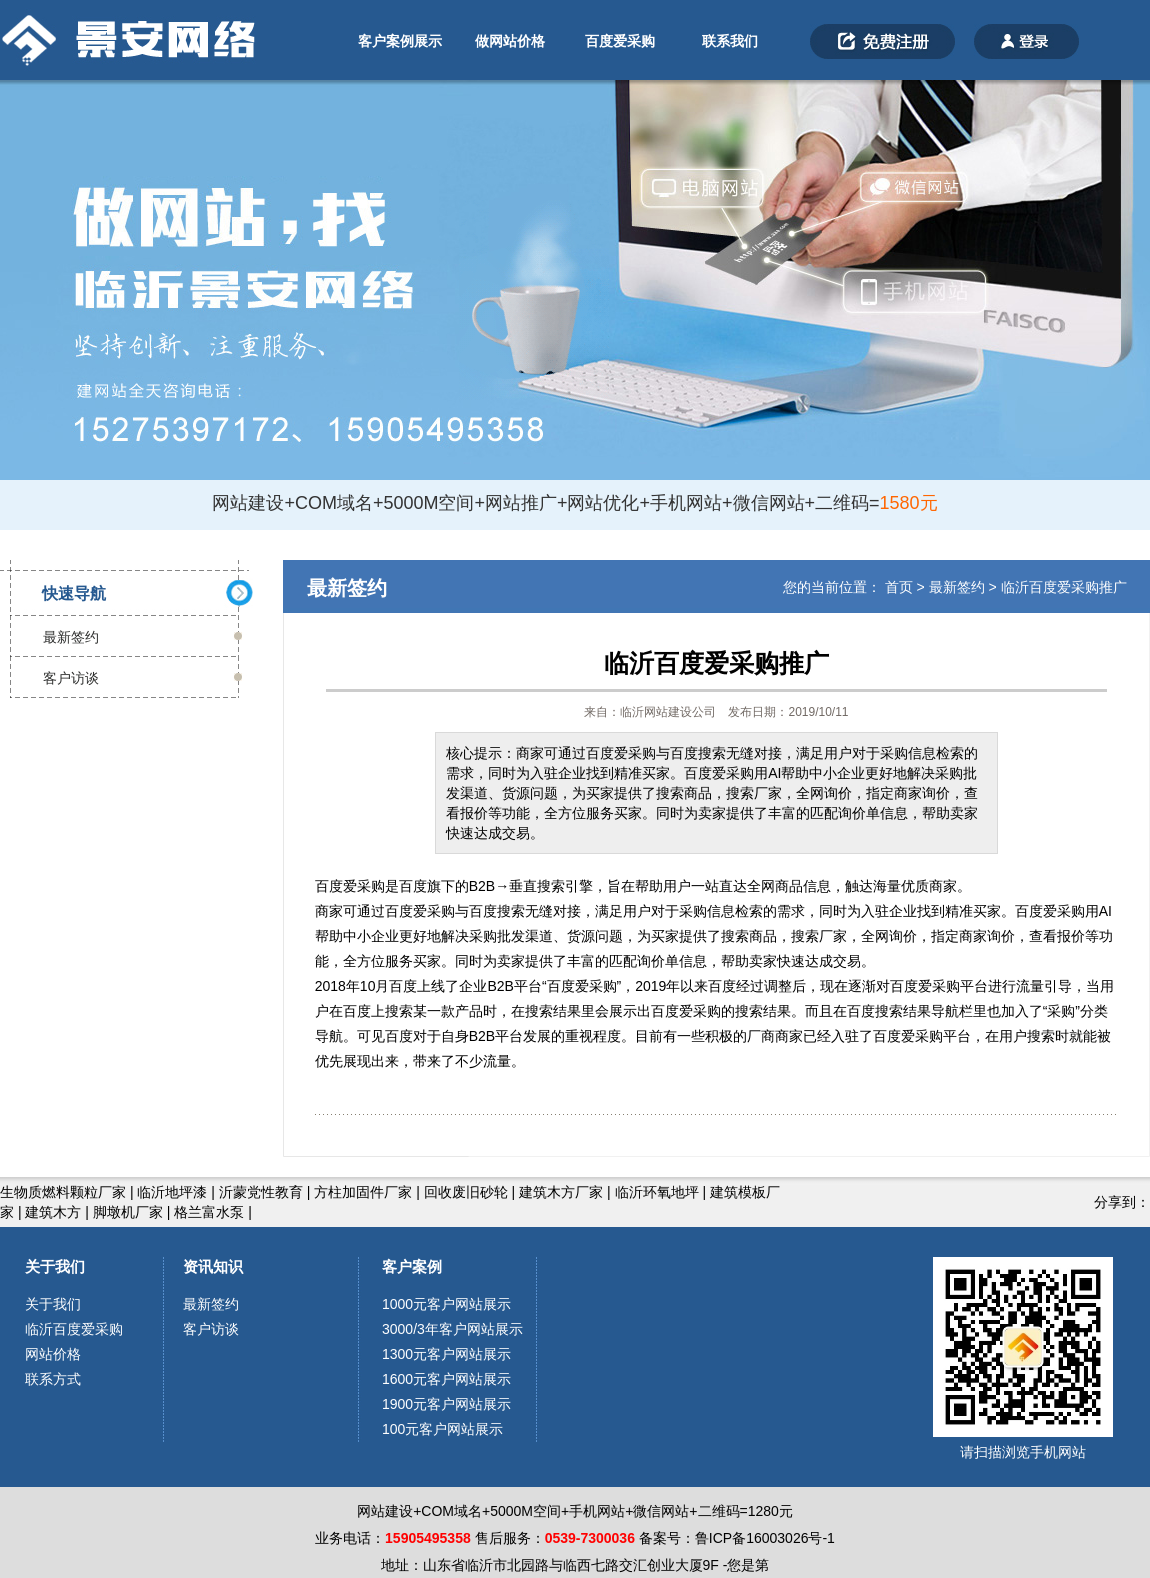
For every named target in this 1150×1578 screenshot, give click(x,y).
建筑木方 (53, 1212)
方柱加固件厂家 (363, 1192)
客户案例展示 (400, 41)
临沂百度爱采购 (74, 1329)
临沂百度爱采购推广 (1064, 587)
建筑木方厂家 (561, 1192)
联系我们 (730, 41)
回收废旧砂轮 (466, 1192)
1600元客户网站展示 (446, 1379)
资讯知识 (213, 1266)
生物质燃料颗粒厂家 (63, 1192)
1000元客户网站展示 (446, 1304)
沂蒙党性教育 (261, 1192)
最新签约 (71, 637)
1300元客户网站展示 (446, 1354)
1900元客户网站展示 (446, 1404)
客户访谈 (71, 678)
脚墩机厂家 (128, 1212)
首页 (899, 587)
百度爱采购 (620, 41)
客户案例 (412, 1266)
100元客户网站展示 (442, 1429)
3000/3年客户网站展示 (452, 1329)
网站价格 (53, 1354)
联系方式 (53, 1379)
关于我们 (55, 1266)
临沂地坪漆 (172, 1192)
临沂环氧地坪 (657, 1192)
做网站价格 (510, 41)
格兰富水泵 (209, 1212)
